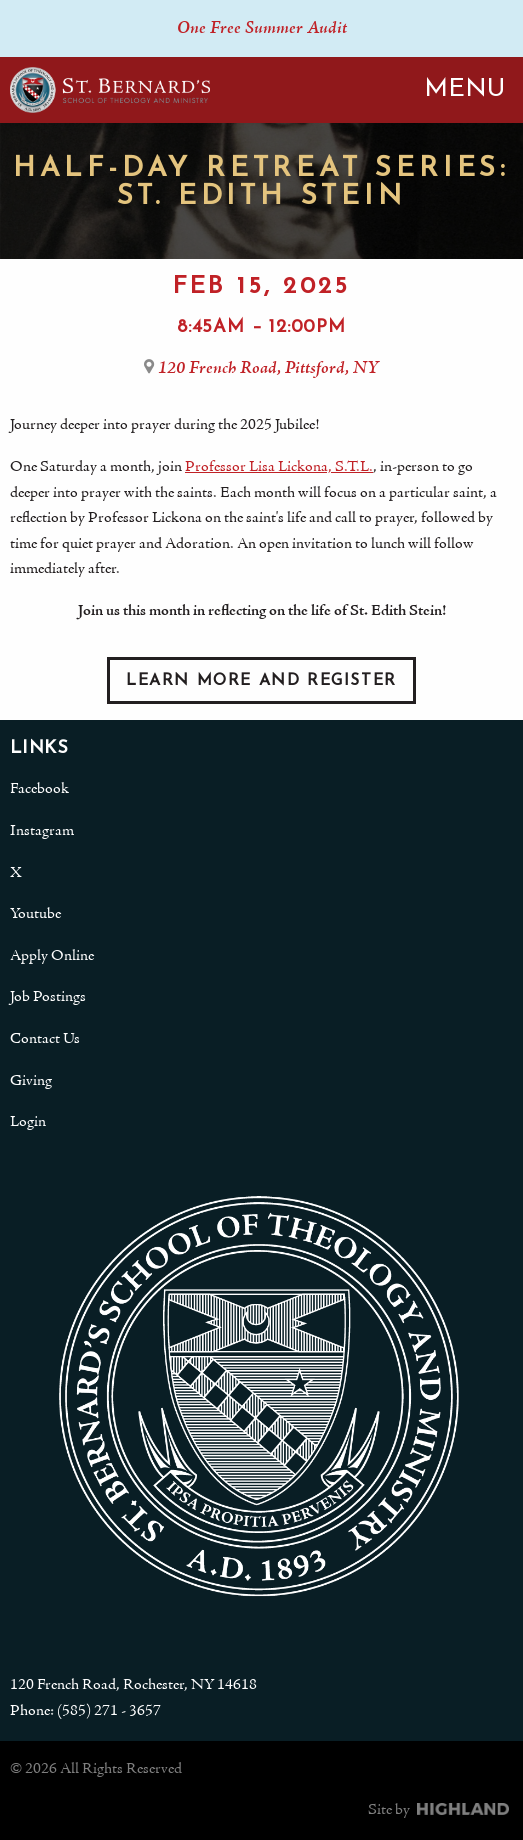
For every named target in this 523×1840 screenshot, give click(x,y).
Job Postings (48, 997)
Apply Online (52, 956)
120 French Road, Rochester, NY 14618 (133, 1685)
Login (28, 1122)
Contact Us (45, 1039)
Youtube (35, 914)
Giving (31, 1081)
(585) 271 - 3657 (109, 1711)
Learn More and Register (261, 681)
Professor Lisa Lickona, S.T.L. (279, 467)
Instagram (42, 831)
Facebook (39, 789)
